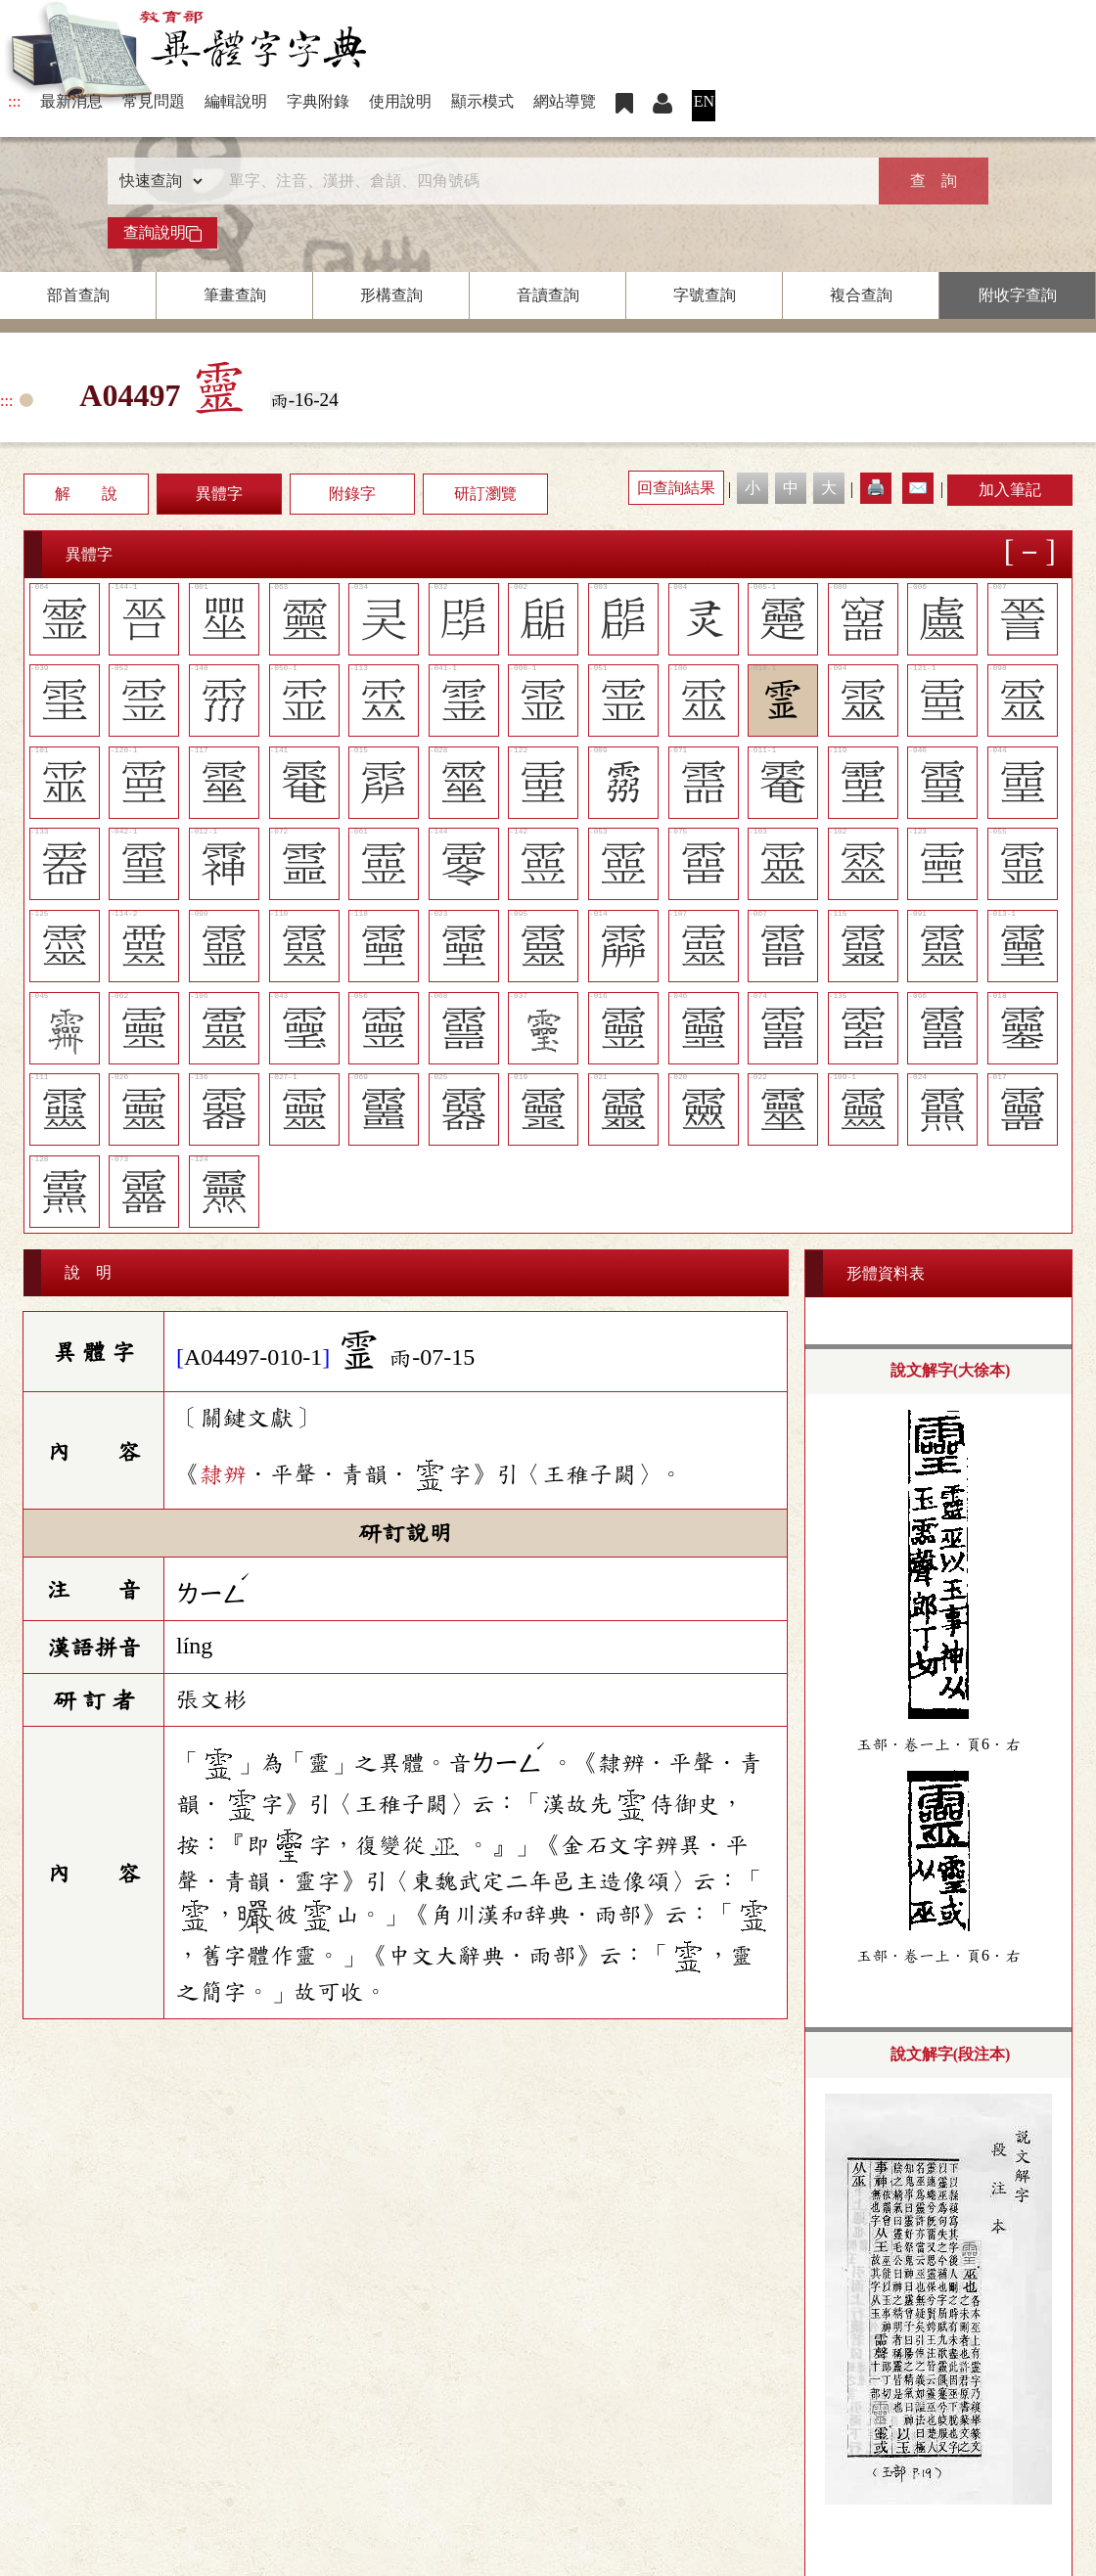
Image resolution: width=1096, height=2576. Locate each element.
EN (704, 101)
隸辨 (223, 1474)
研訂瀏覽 (485, 493)
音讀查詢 (548, 295)
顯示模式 (482, 101)
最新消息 (71, 101)
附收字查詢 (1018, 295)
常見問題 (153, 101)
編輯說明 (236, 101)
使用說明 (400, 101)
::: (14, 101)
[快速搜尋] (541, 181)
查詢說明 (162, 233)
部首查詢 (78, 295)
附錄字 (352, 493)
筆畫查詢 (235, 295)
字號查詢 (704, 295)
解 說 (86, 493)
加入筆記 (1010, 489)
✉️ (918, 487)
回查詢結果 (676, 487)
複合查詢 (861, 295)
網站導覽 (564, 101)
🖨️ (876, 487)
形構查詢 (391, 295)
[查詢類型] (157, 181)
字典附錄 (318, 101)
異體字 (219, 493)
